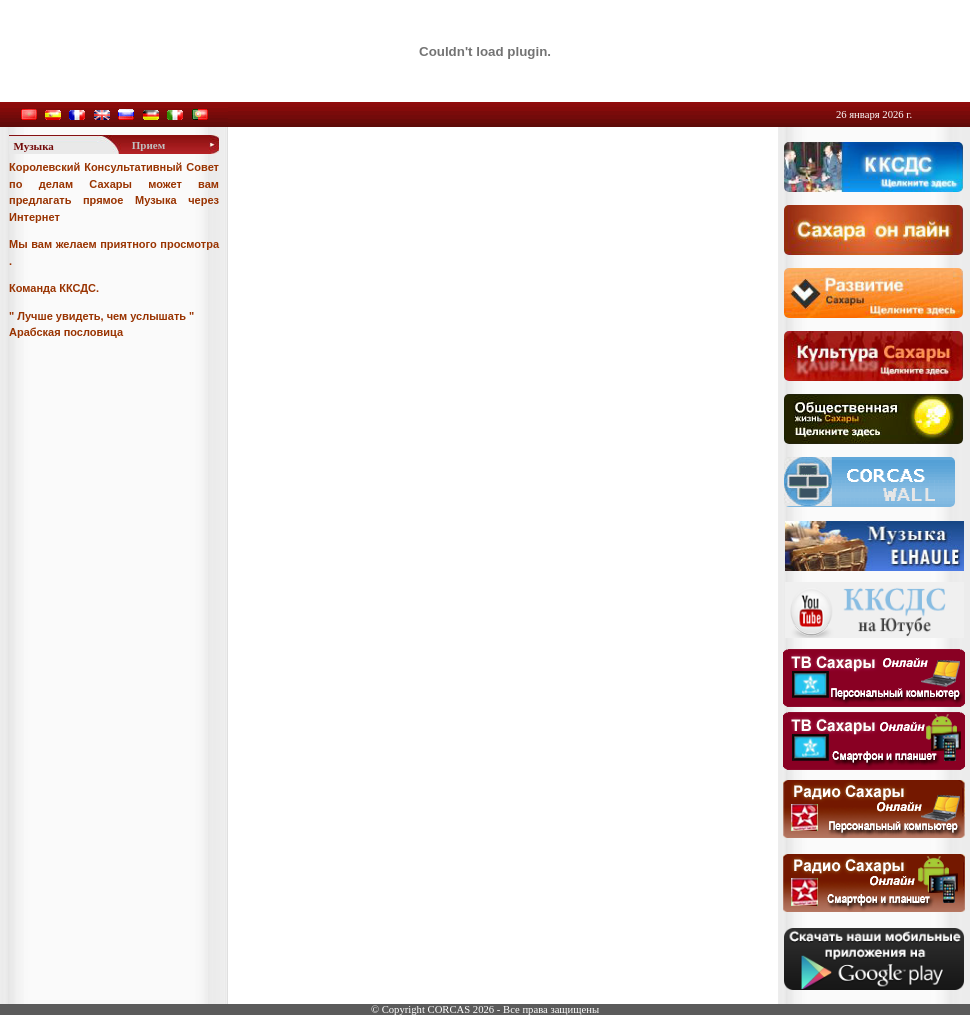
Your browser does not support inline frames (478, 384)
